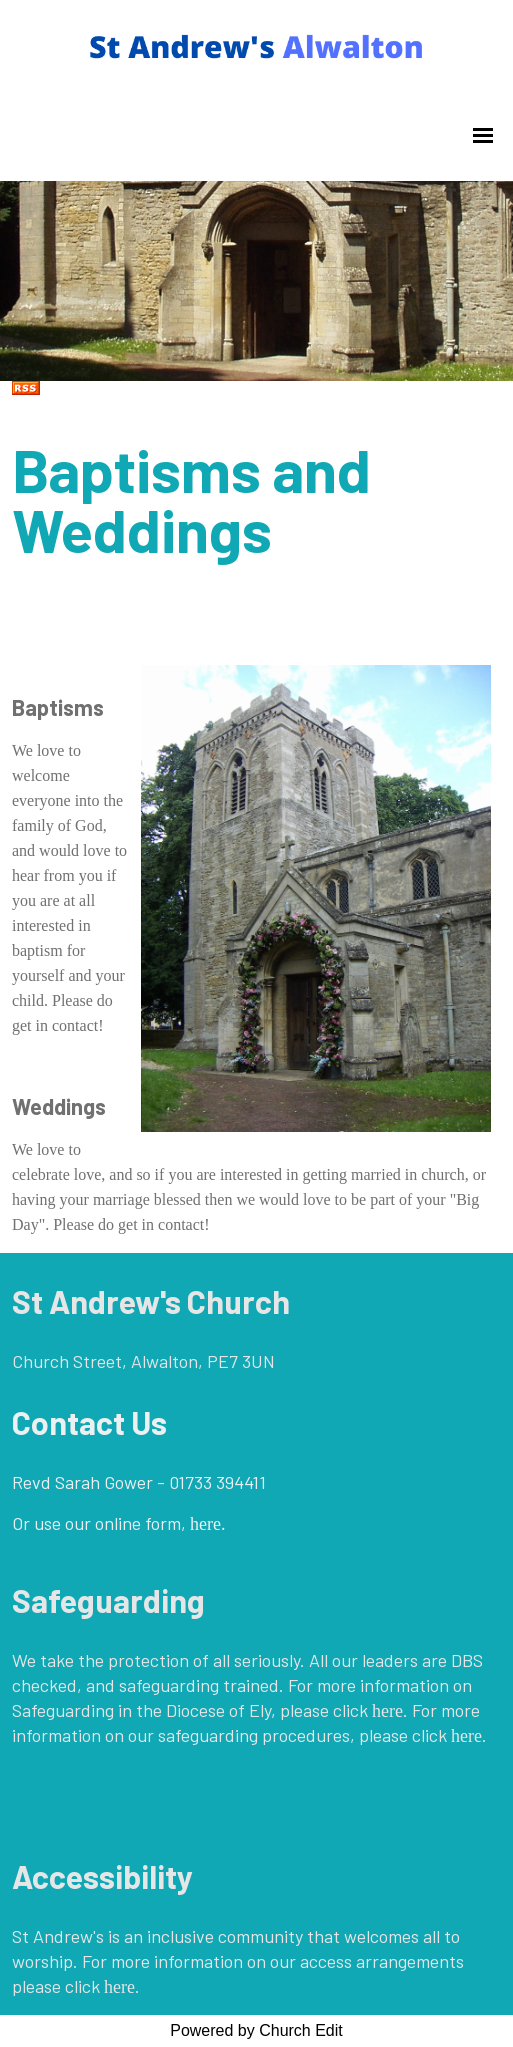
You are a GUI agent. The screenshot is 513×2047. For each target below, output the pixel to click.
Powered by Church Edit (256, 2030)
